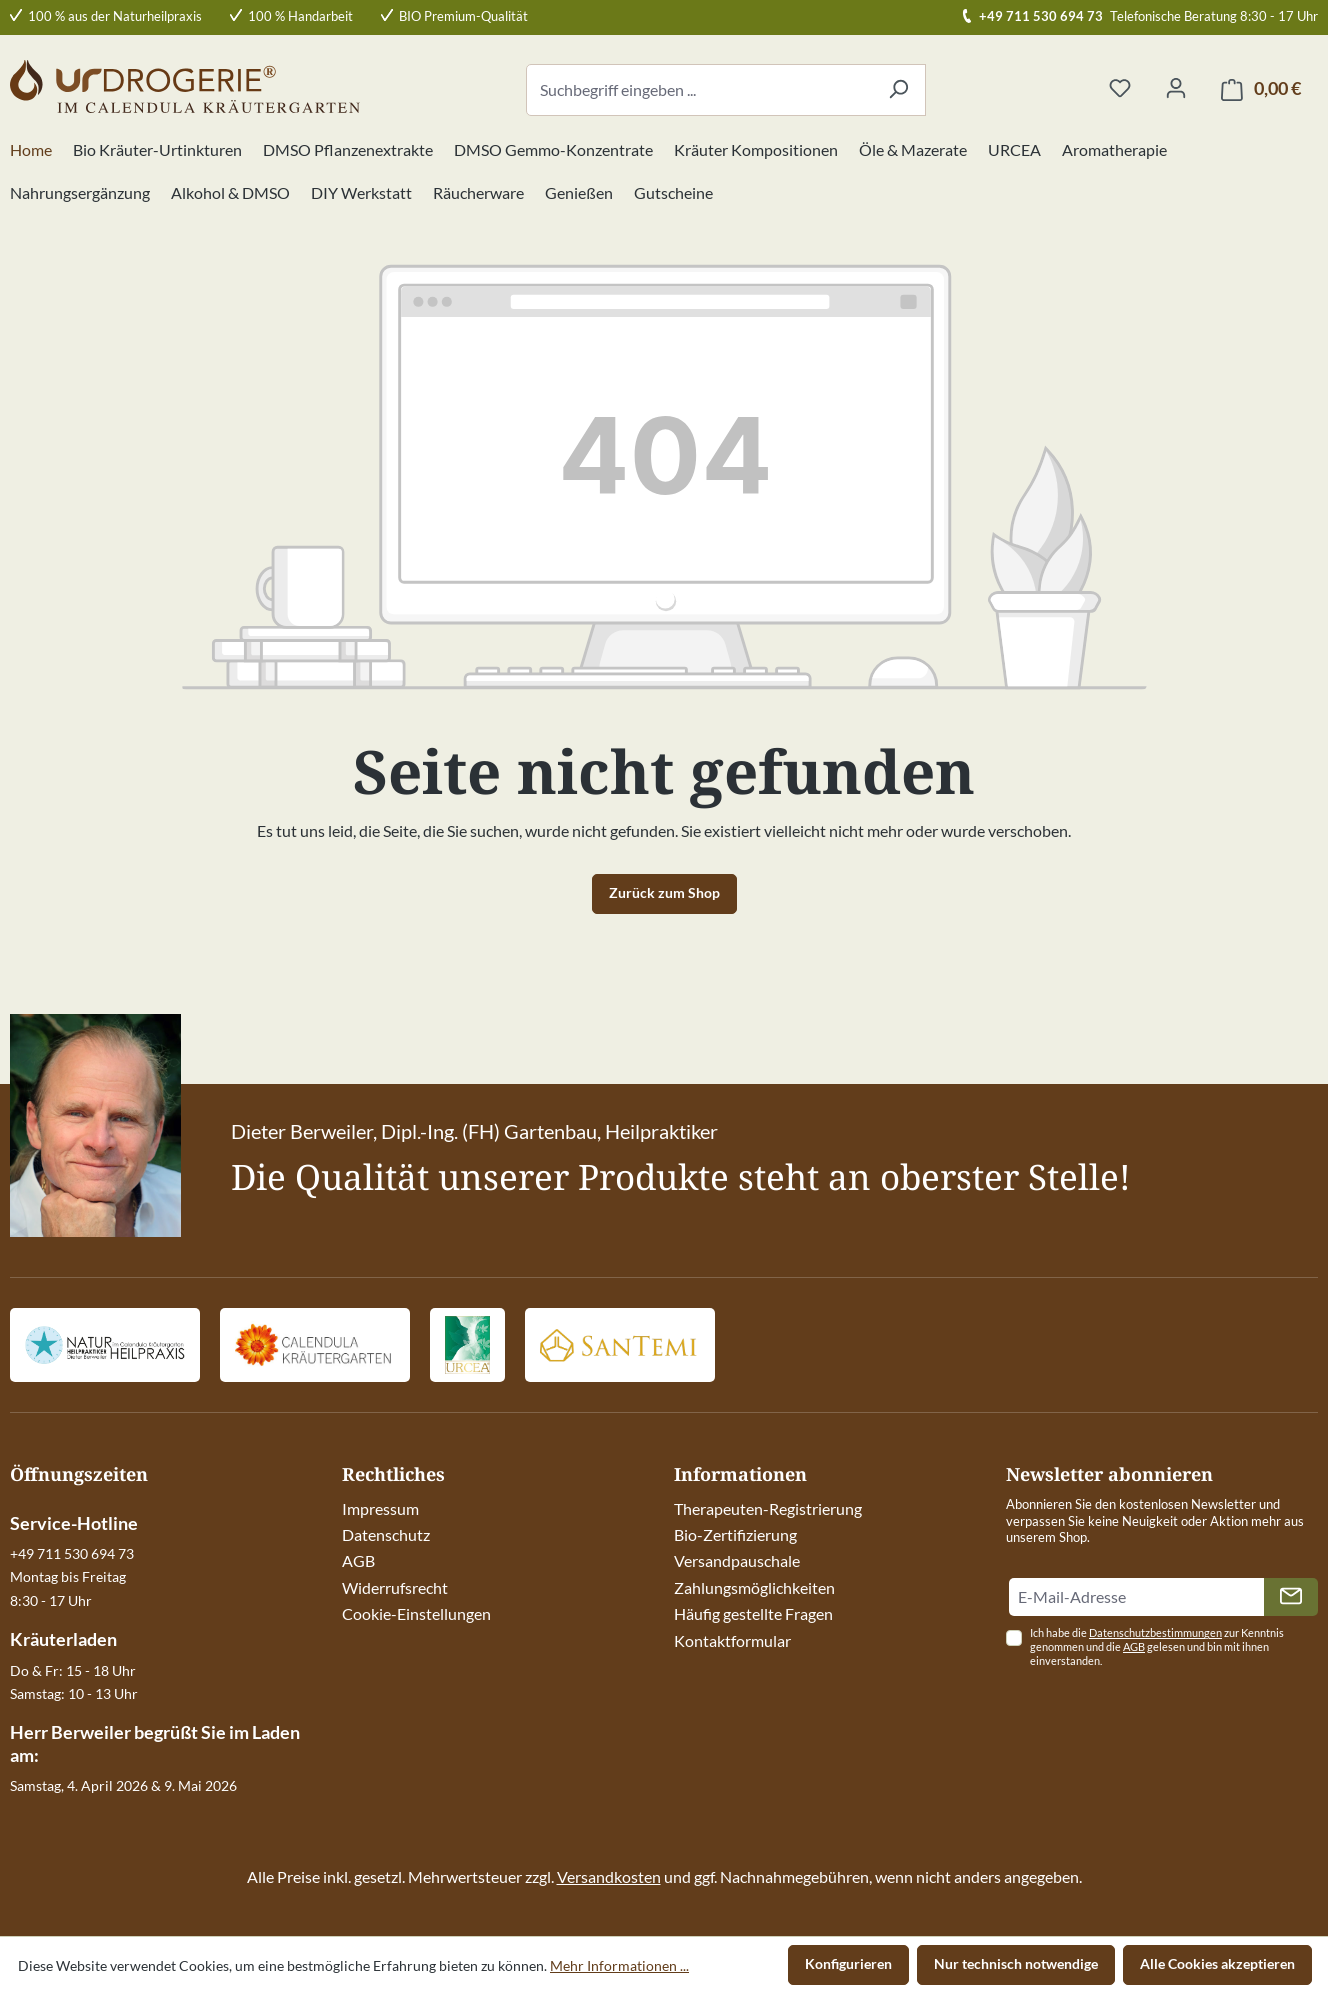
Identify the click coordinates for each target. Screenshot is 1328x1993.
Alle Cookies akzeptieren (1217, 1963)
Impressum (380, 1508)
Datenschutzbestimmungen (1155, 1632)
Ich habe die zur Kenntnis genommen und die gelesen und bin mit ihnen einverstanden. (1157, 1646)
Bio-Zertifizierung (735, 1534)
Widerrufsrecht (395, 1587)
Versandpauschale (737, 1560)
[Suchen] (898, 90)
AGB (358, 1560)
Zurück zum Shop (664, 892)
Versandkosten (609, 1876)
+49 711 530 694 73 (1041, 16)
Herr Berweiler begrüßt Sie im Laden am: (155, 1743)
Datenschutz (386, 1534)
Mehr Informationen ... (619, 1965)
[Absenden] (1291, 1597)
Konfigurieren (848, 1963)
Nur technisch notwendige (1016, 1963)
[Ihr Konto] (1176, 89)
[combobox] (699, 90)
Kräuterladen (63, 1639)
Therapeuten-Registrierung (768, 1508)
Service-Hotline (74, 1523)
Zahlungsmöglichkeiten (754, 1587)
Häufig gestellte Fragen (753, 1613)
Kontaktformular (732, 1640)
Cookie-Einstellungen (416, 1613)
